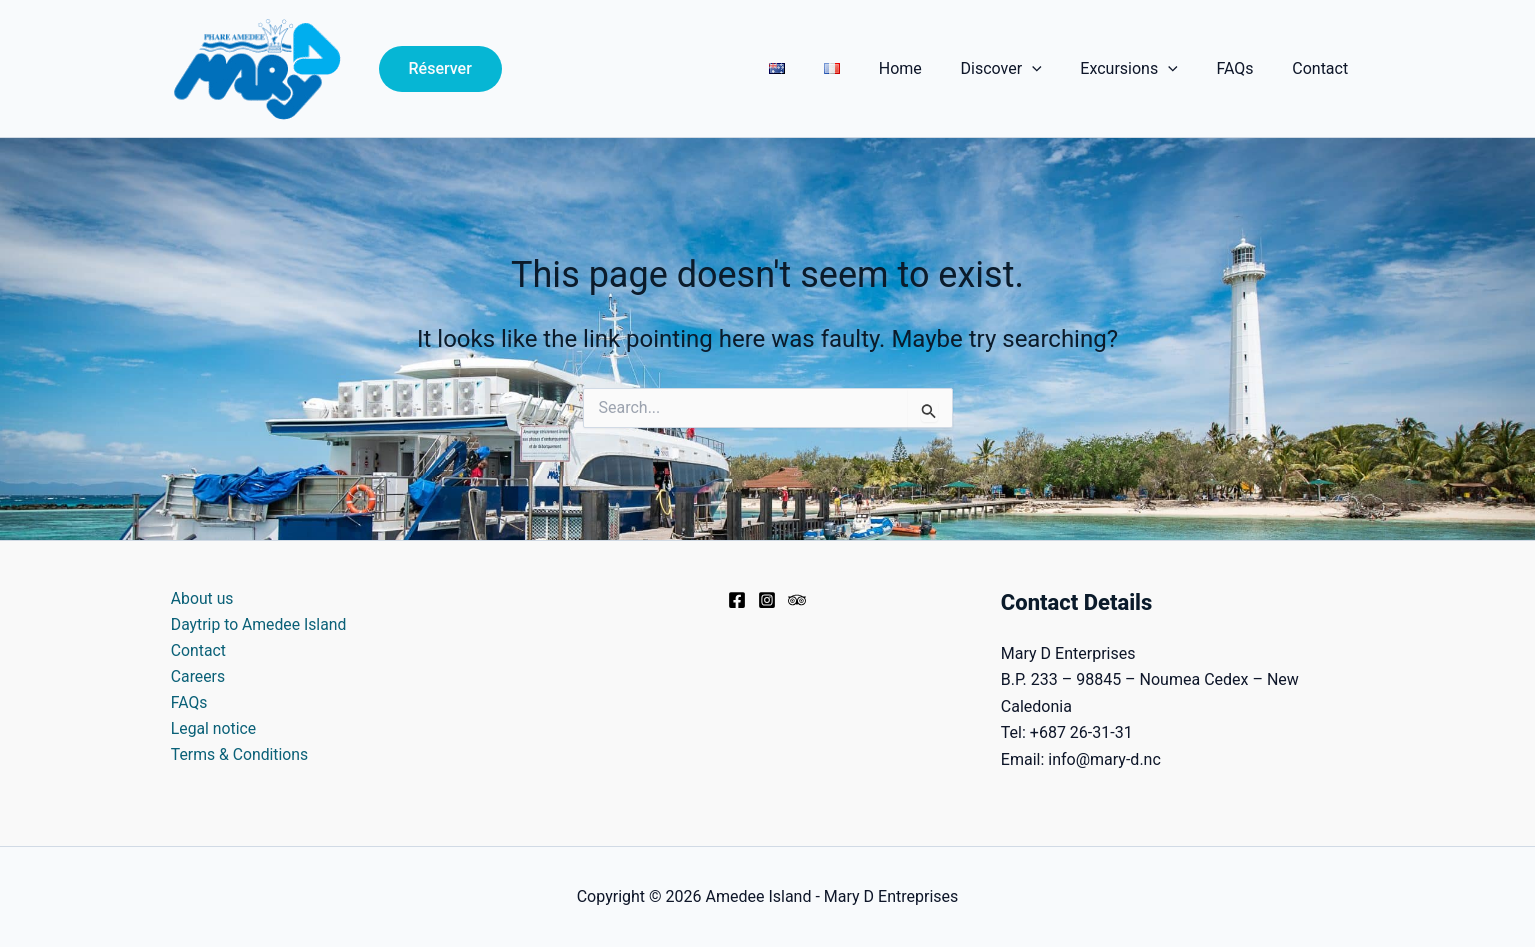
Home (930, 68)
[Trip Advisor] (797, 600)
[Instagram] (767, 600)
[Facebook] (737, 600)
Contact (1324, 68)
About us (200, 598)
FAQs (1244, 68)
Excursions (1145, 69)
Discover (1024, 69)
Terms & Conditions (238, 756)
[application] (1055, 69)
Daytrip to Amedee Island (257, 624)
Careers (195, 677)
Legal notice (211, 730)
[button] (440, 69)
